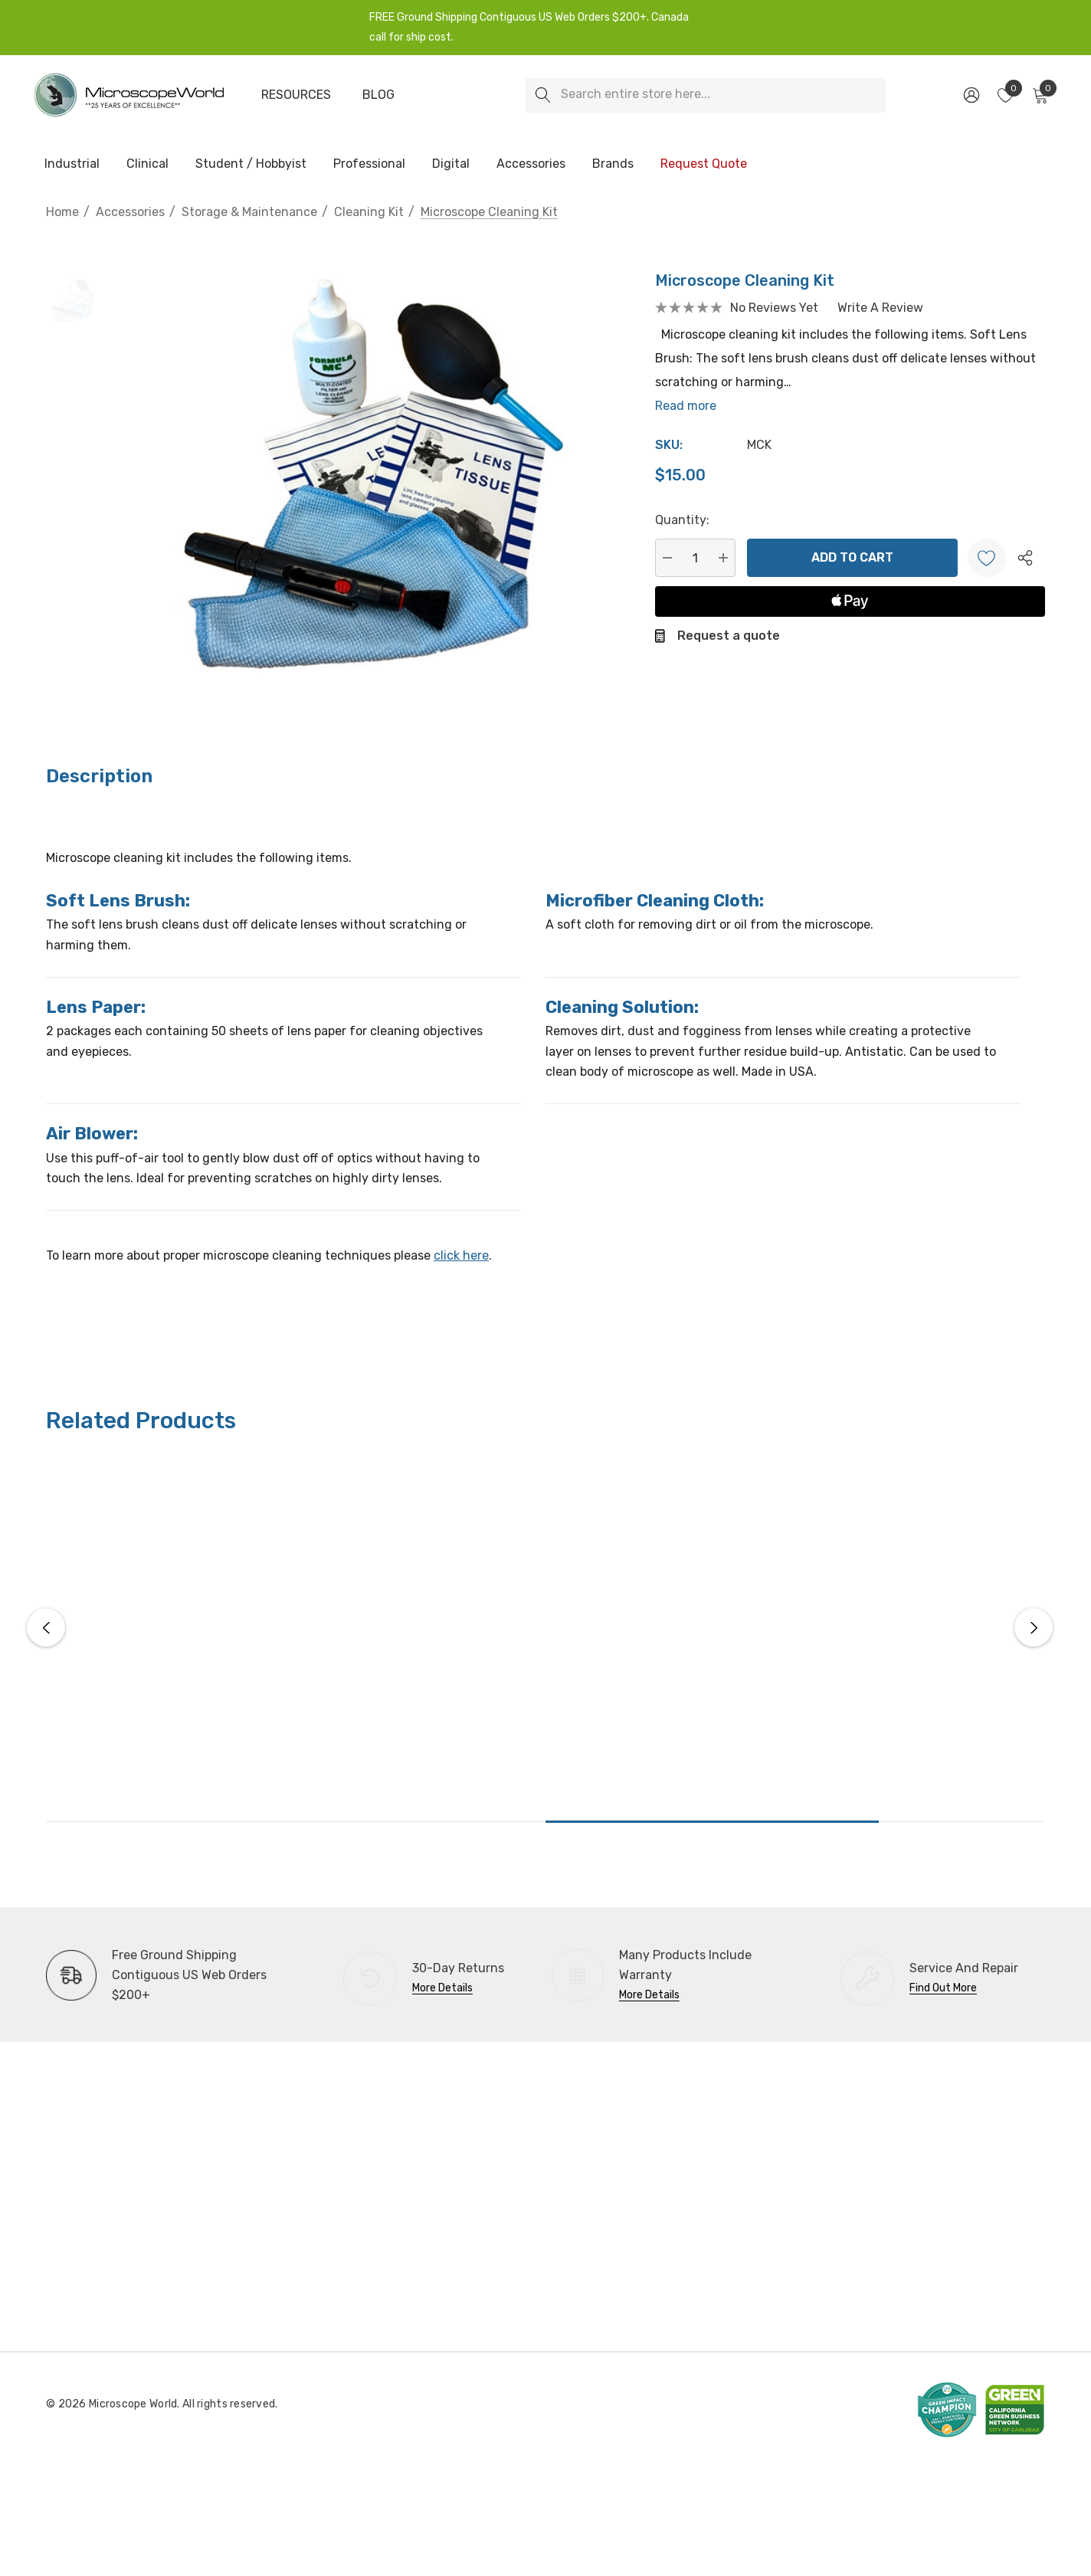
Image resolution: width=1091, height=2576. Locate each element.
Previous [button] (46, 1627)
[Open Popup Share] (1025, 558)
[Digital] (451, 164)
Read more (685, 405)
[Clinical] (147, 164)
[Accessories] (530, 164)
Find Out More (943, 1987)
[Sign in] (970, 95)
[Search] (543, 95)
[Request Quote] (703, 164)
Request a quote (728, 635)
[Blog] (378, 95)
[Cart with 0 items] (1039, 95)
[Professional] (369, 164)
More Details (442, 1987)
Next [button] (1033, 1627)
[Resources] (295, 95)
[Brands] (613, 164)
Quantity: (682, 520)
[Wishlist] (987, 558)
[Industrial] (72, 164)
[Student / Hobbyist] (250, 164)
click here (461, 1255)
